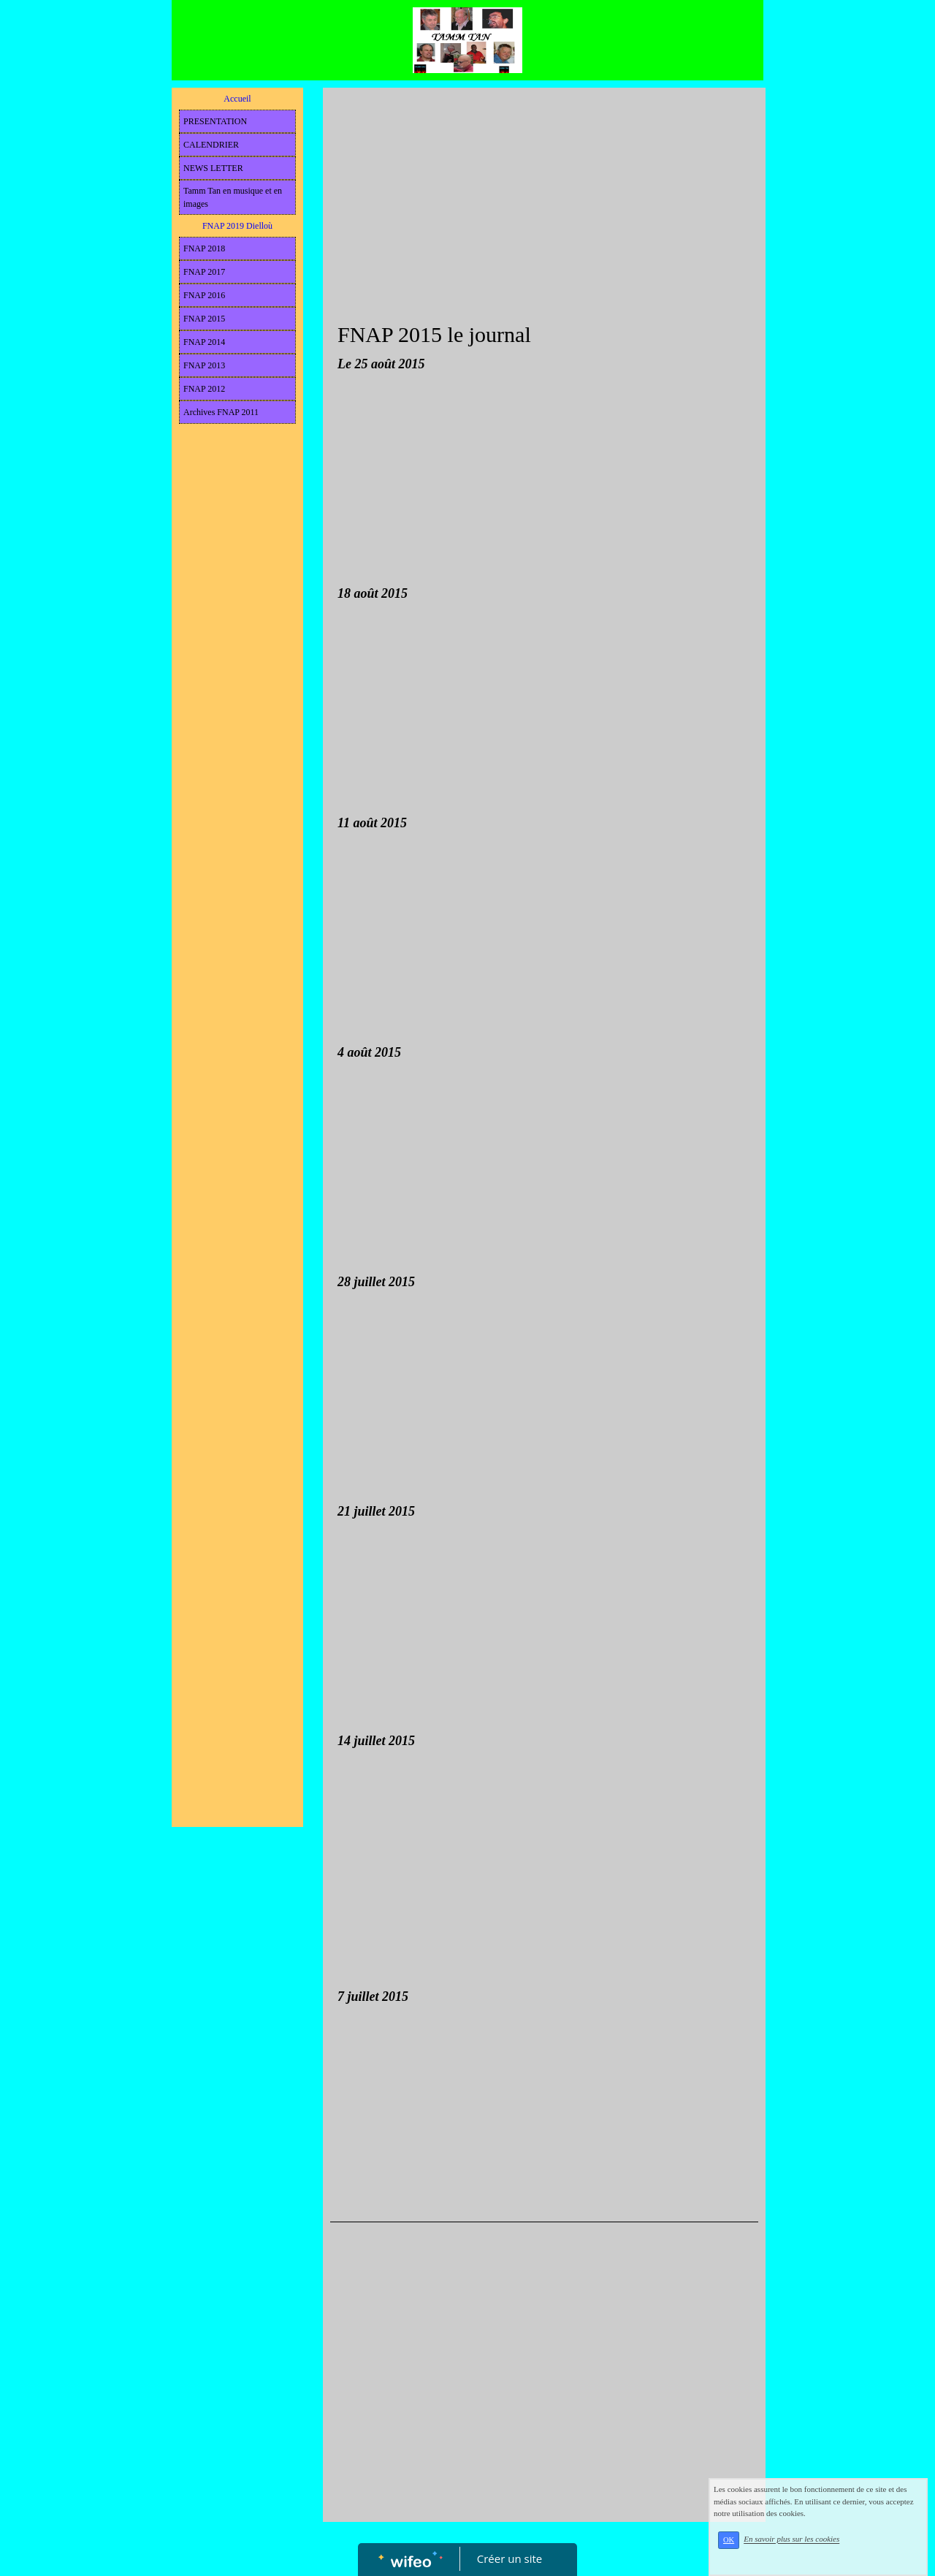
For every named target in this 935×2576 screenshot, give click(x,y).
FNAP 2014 (204, 342)
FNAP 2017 (204, 272)
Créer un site (509, 2558)
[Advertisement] (237, 723)
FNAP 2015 (204, 319)
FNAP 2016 (204, 295)
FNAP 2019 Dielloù (237, 226)
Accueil (237, 99)
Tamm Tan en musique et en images (232, 197)
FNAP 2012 (204, 389)
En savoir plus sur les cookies (791, 2539)
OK (728, 2540)
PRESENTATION (215, 121)
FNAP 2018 (204, 248)
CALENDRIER (211, 145)
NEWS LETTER (213, 168)
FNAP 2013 (204, 365)
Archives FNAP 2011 (221, 412)
